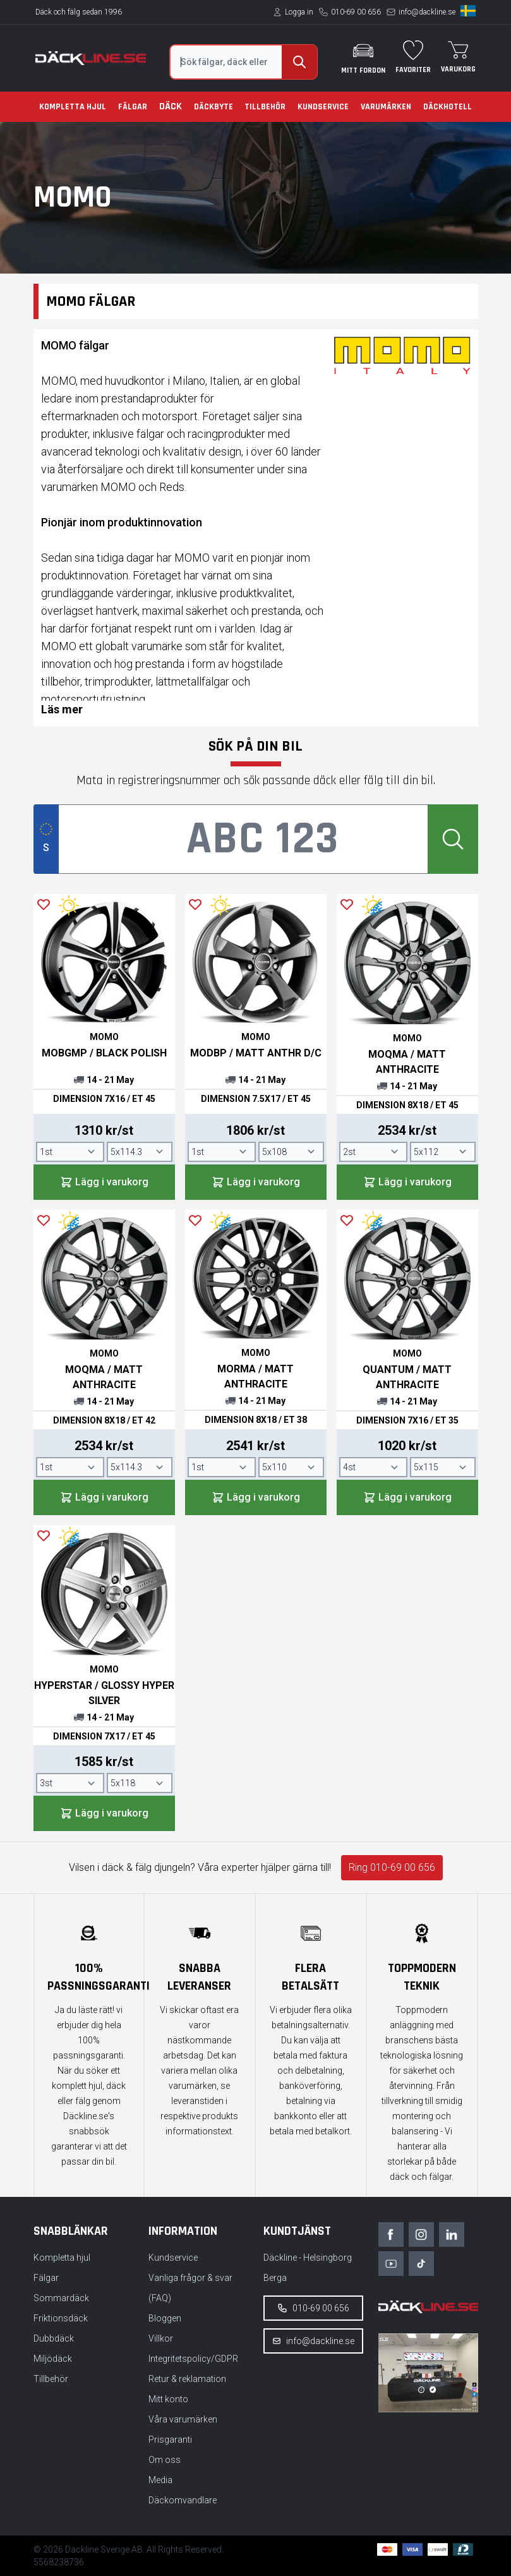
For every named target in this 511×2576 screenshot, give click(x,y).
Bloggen (164, 2318)
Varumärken (386, 106)
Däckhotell (447, 106)
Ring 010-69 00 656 (392, 1867)
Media (160, 2480)
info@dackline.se (427, 12)
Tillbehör (265, 106)
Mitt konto (168, 2399)
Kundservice (323, 106)
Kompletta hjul (72, 106)
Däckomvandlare (182, 2500)
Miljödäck (52, 2359)
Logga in (299, 12)
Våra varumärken (182, 2419)
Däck (170, 106)
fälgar (150, 433)
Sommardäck (61, 2298)
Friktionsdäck (60, 2318)
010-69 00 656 (356, 12)
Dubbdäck (53, 2338)
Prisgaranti (170, 2439)
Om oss (164, 2460)
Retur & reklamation (187, 2379)
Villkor (160, 2338)
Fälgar (132, 106)
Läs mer (62, 709)
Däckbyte (213, 106)
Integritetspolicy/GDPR (193, 2359)
